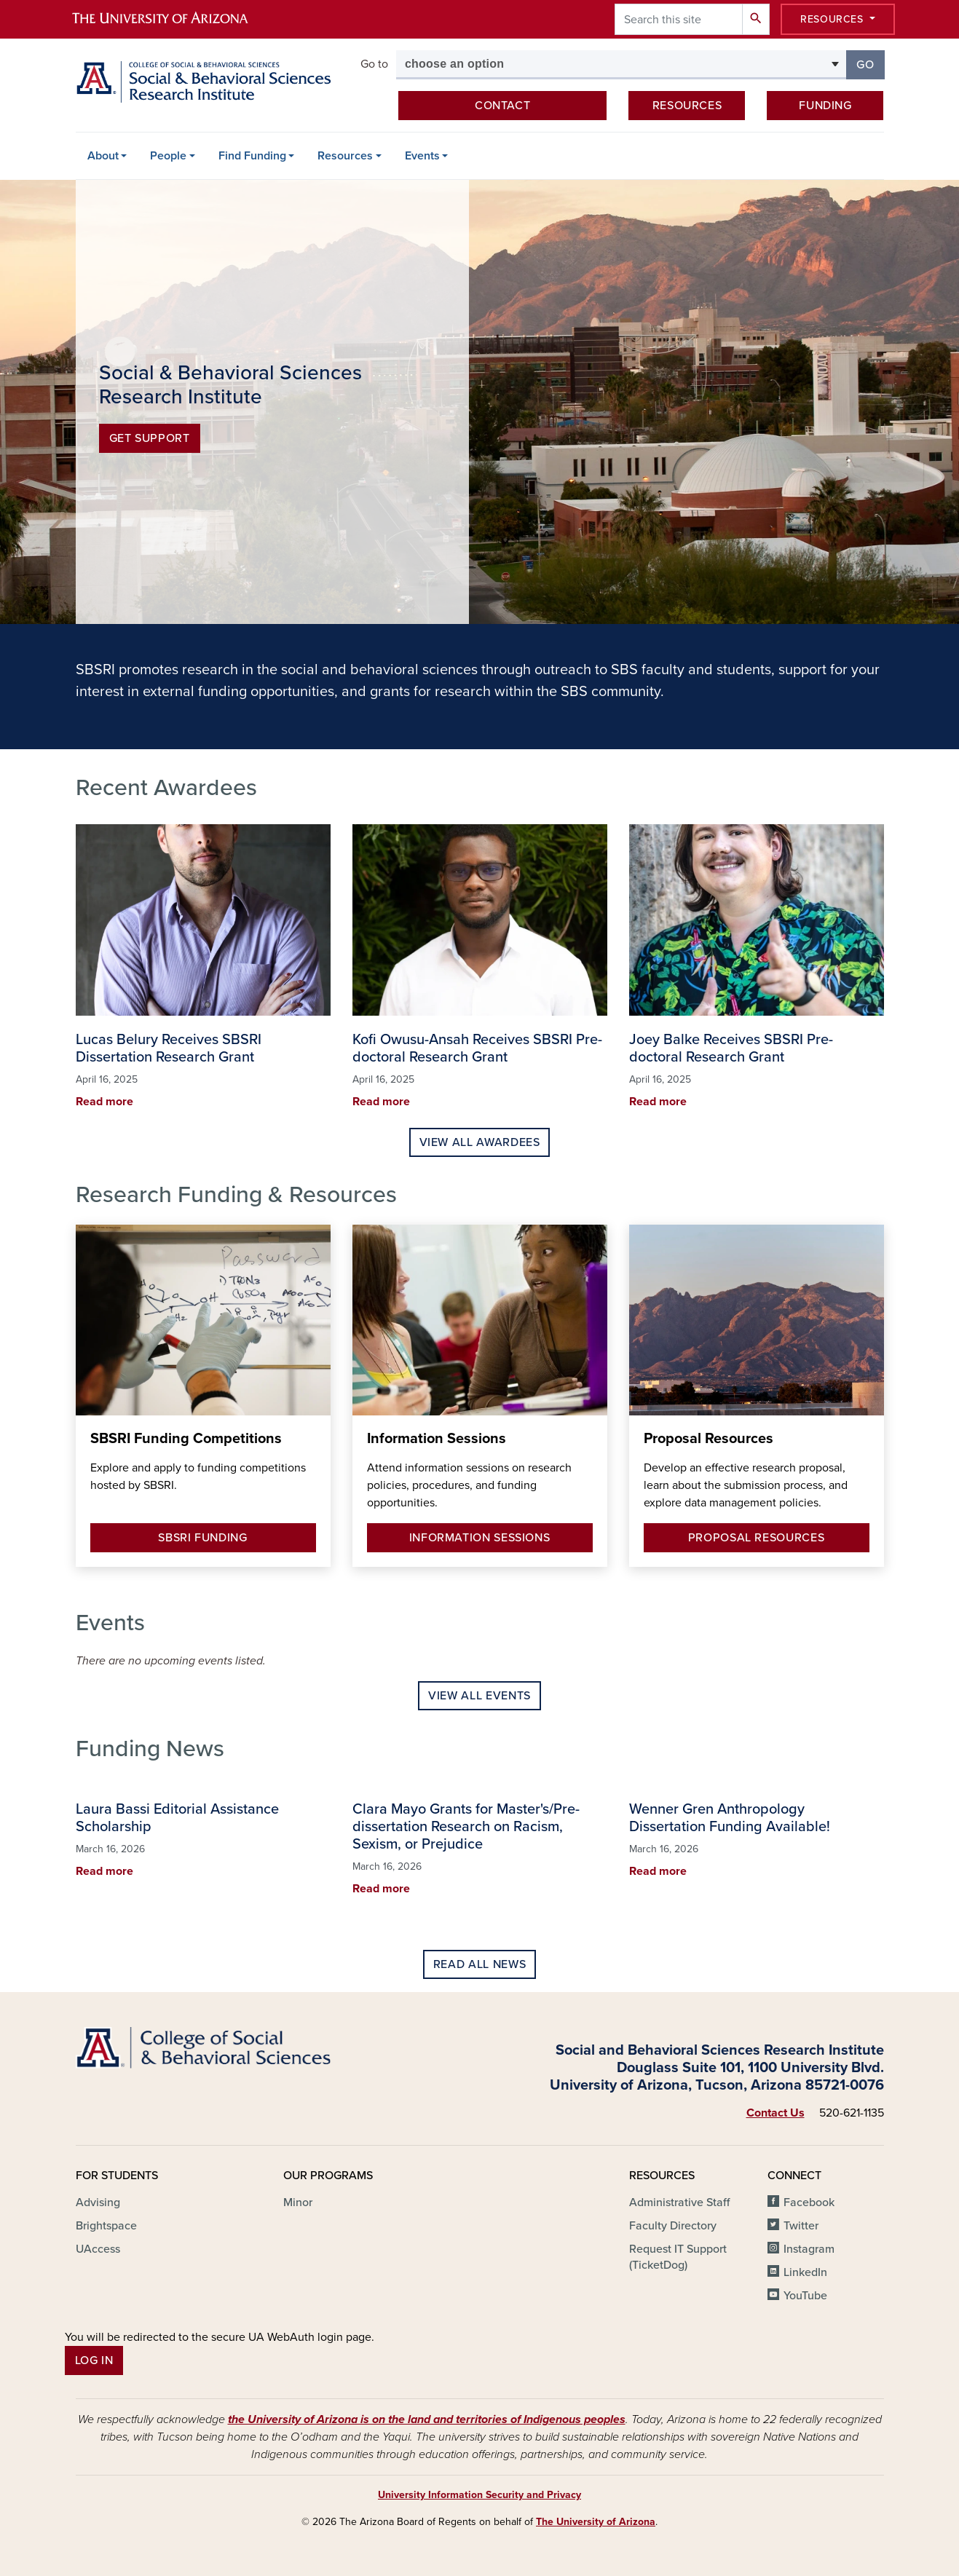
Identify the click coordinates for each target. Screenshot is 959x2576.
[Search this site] (679, 19)
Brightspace (106, 2226)
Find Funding (252, 156)
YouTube (805, 2295)
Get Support (149, 438)
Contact (502, 105)
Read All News (479, 1964)
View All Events (479, 1695)
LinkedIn (805, 2272)
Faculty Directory (673, 2226)
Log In (94, 2360)
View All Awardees (479, 1142)
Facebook (809, 2202)
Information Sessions (479, 1537)
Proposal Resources (756, 1537)
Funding (825, 105)
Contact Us (775, 2113)
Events (422, 156)
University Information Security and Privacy (479, 2495)
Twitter (801, 2226)
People (168, 156)
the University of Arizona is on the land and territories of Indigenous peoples (426, 2419)
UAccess (98, 2249)
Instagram (809, 2249)
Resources (833, 19)
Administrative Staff (679, 2202)
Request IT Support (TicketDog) (678, 2257)
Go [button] (870, 63)
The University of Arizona (595, 2522)
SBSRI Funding (202, 1537)
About (103, 156)
